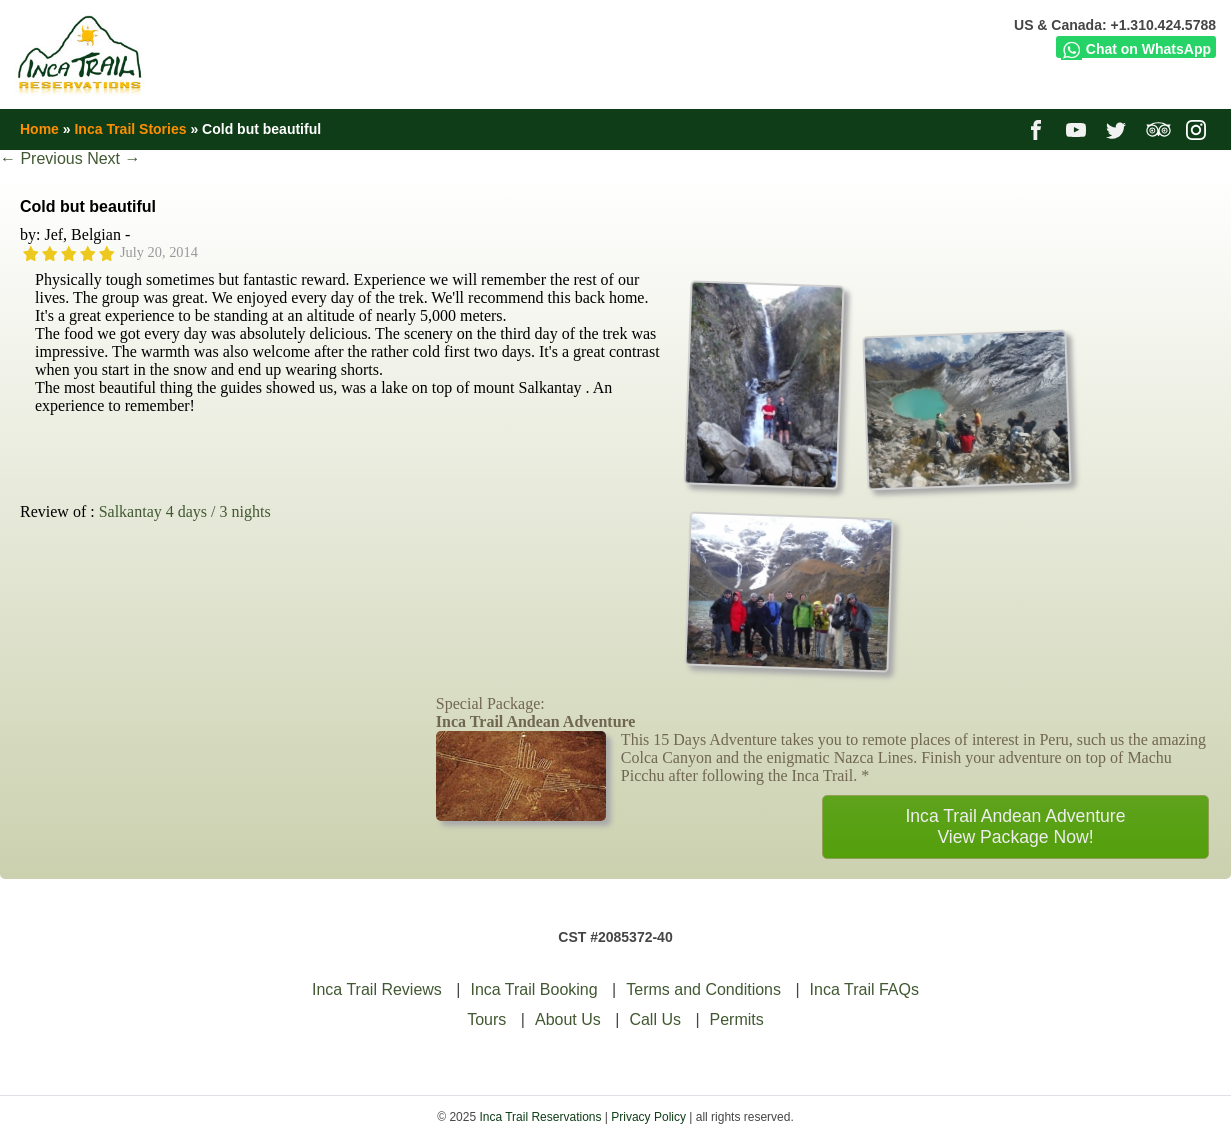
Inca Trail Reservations (540, 1117)
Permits (737, 1019)
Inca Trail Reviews (377, 989)
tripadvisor (1158, 129)
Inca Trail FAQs (864, 989)
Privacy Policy (648, 1117)
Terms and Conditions (703, 989)
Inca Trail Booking (533, 989)
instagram (1198, 129)
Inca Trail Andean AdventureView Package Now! (1015, 826)
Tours (486, 1019)
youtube (1078, 129)
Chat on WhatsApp (1136, 49)
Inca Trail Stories (130, 129)
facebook (1038, 129)
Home (39, 129)
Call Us (655, 1019)
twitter (1118, 129)
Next (113, 158)
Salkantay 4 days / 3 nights (185, 511)
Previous (41, 158)
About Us (568, 1019)
